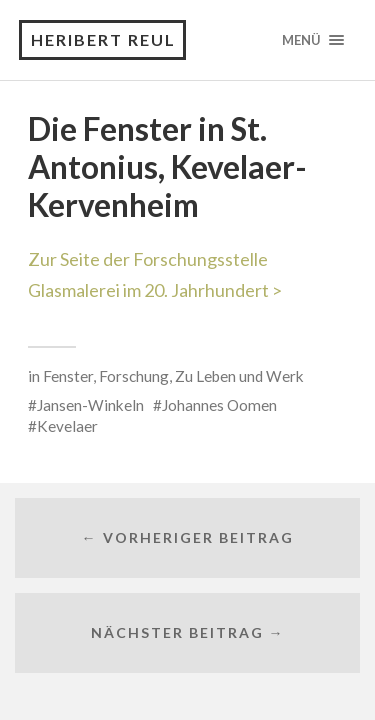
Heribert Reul (103, 39)
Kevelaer (67, 426)
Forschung (134, 376)
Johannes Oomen (219, 405)
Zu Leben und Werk (239, 376)
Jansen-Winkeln (90, 405)
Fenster (68, 376)
